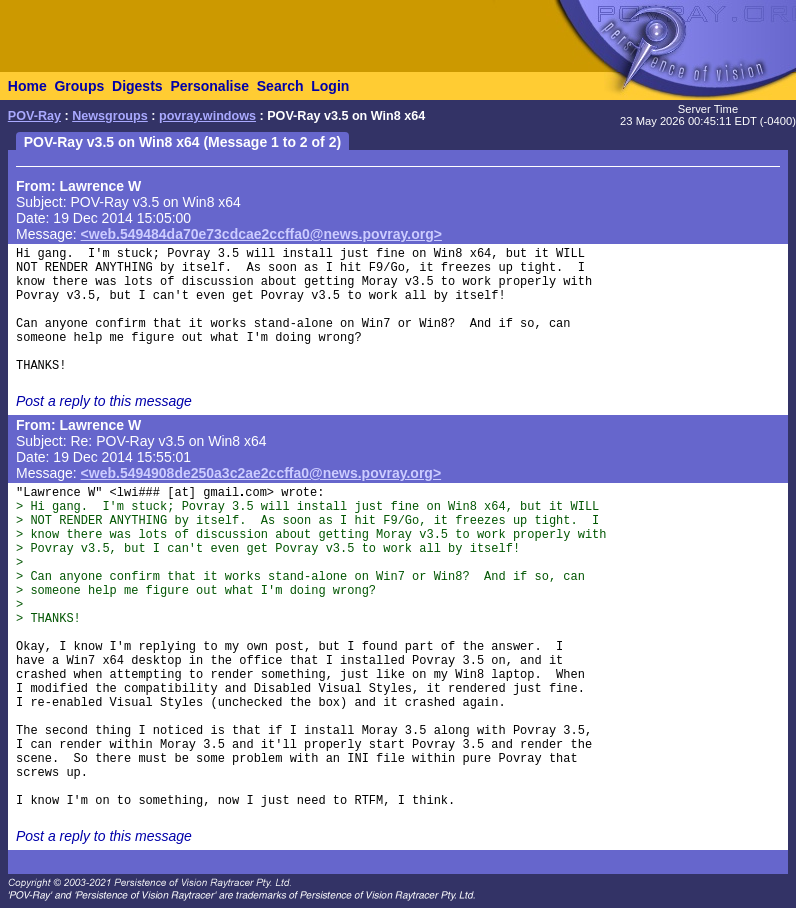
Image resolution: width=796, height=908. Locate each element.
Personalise (209, 86)
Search (280, 86)
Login (330, 86)
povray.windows (207, 116)
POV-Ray (34, 116)
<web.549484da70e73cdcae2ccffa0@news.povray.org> (261, 234)
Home (27, 86)
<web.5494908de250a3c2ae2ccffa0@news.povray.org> (261, 473)
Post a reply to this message (104, 401)
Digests (137, 86)
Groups (79, 86)
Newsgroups (110, 116)
